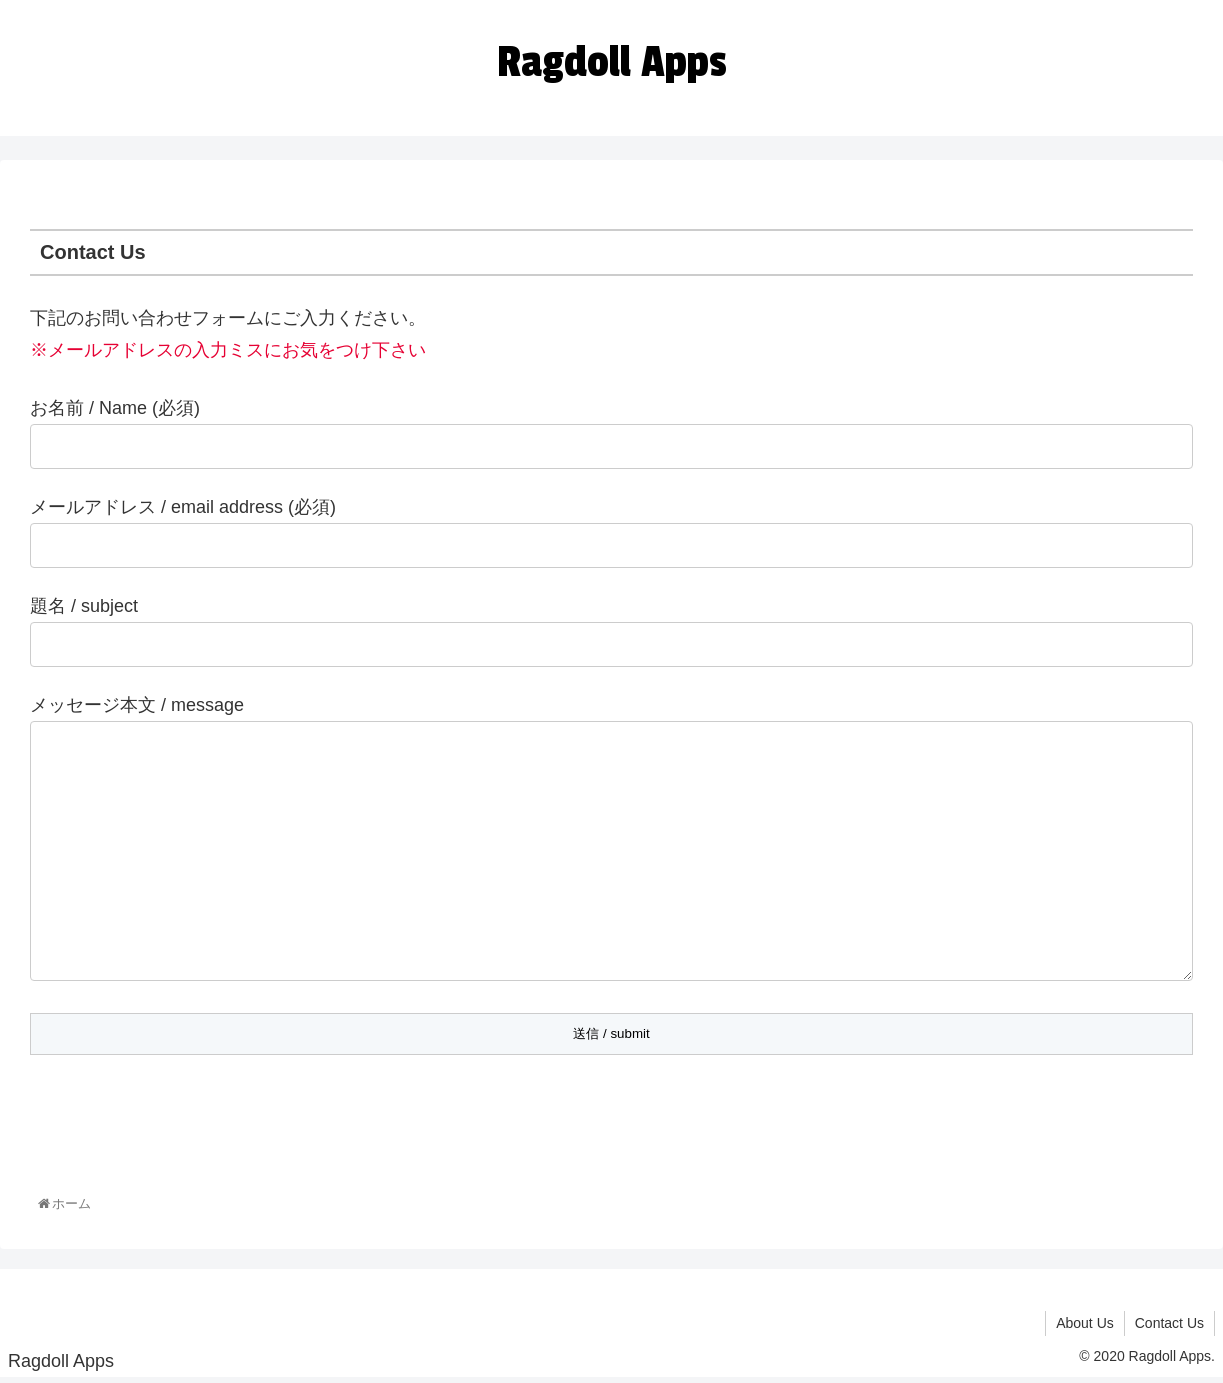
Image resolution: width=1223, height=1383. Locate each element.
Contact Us (1169, 1327)
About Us (1085, 1327)
